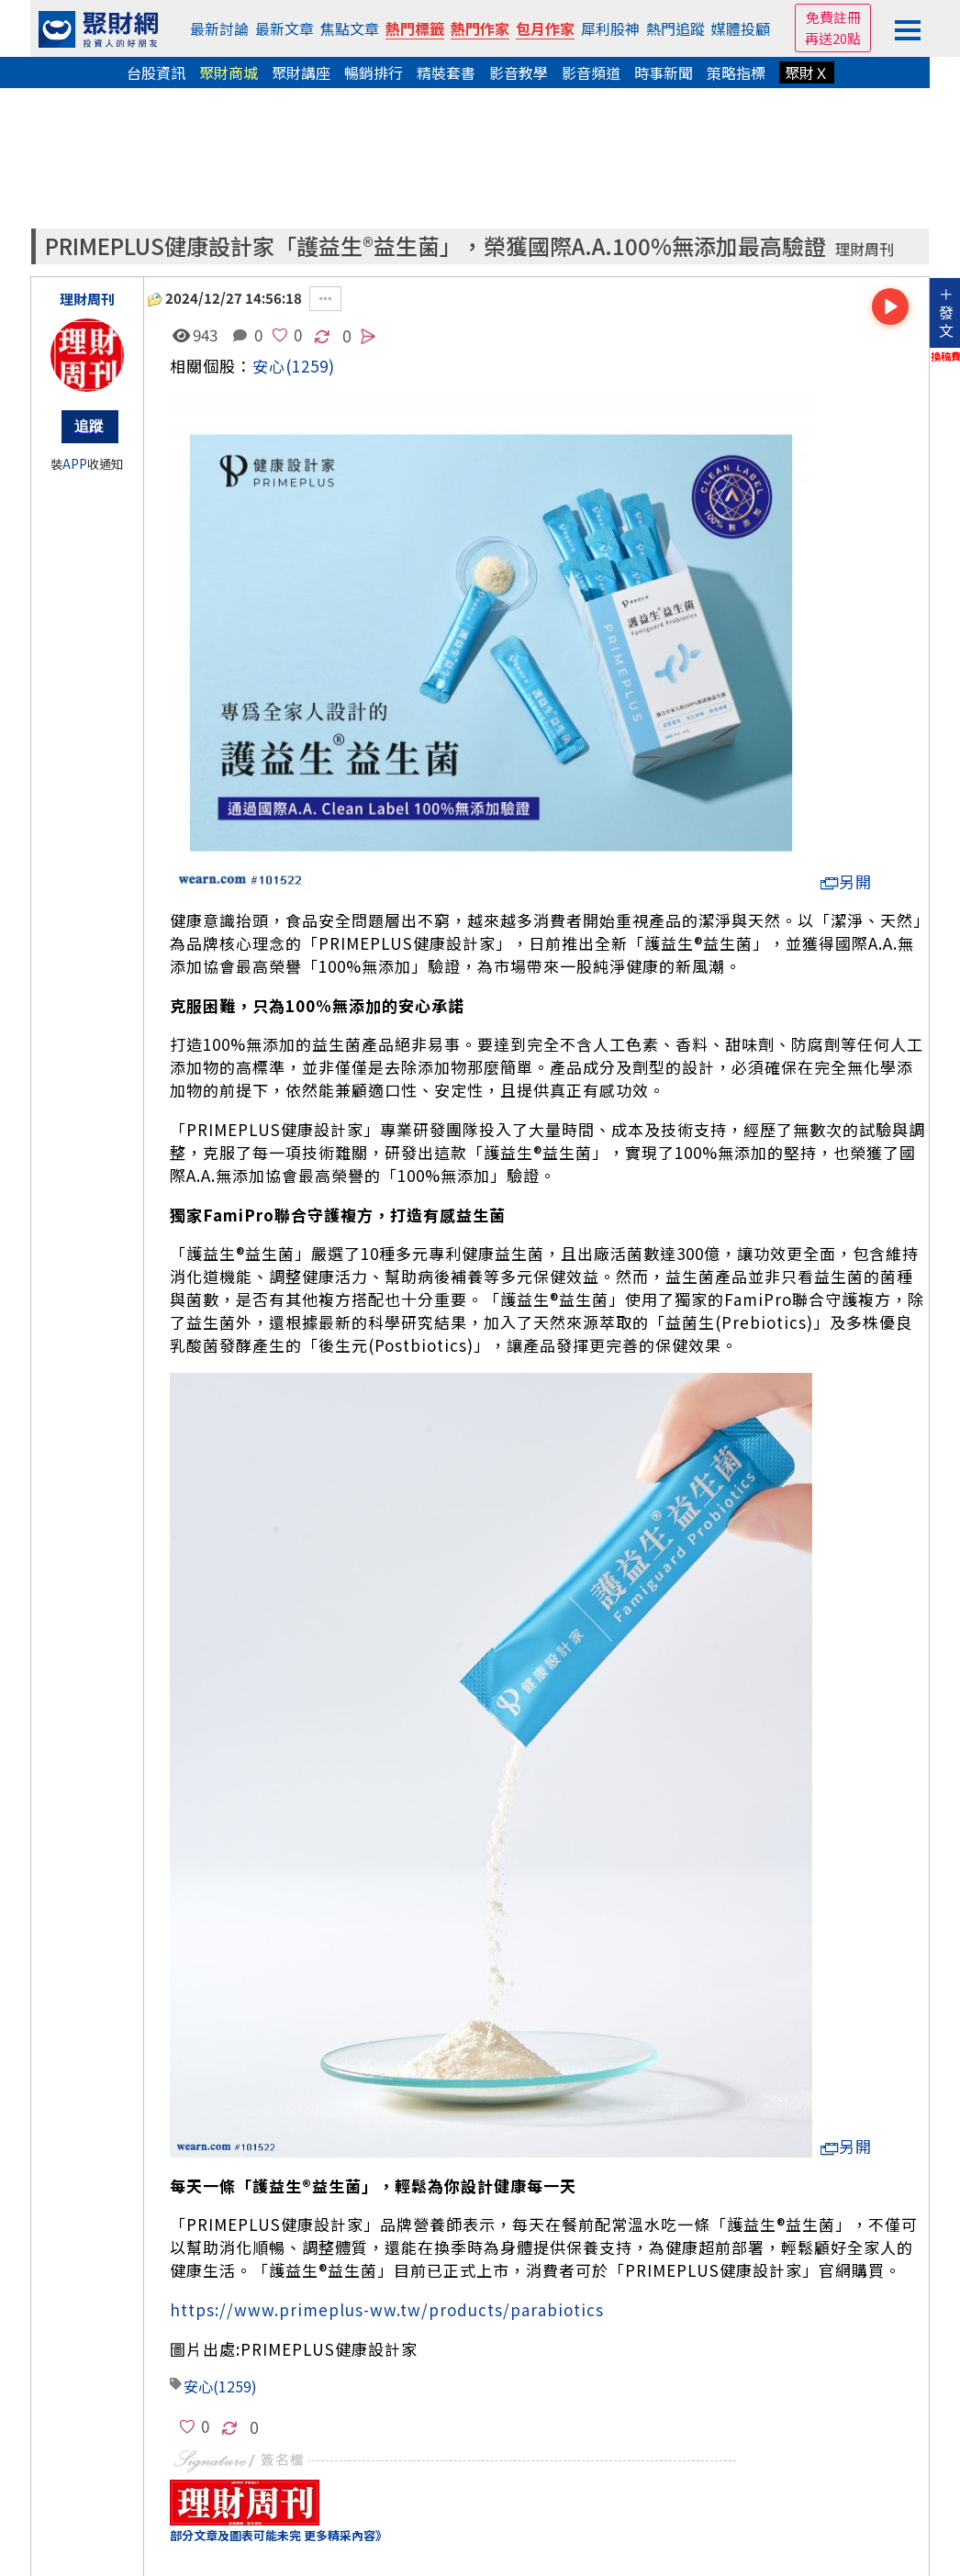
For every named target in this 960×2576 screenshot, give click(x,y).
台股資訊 (156, 72)
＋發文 (946, 312)
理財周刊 (864, 249)
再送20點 (833, 38)
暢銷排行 (373, 72)
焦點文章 (349, 28)
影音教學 (518, 72)
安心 (268, 365)
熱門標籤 (414, 28)
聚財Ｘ (807, 72)
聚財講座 (301, 72)
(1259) (310, 365)
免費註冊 (833, 17)
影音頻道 (591, 72)
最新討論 (219, 28)
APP (74, 464)
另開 (846, 881)
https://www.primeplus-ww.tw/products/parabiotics (387, 2309)
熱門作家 (480, 28)
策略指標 (736, 72)
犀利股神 (610, 28)
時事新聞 (663, 72)
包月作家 (545, 28)
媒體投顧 (740, 28)
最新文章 (284, 28)
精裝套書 (446, 72)
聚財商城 (228, 72)
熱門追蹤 (675, 28)
